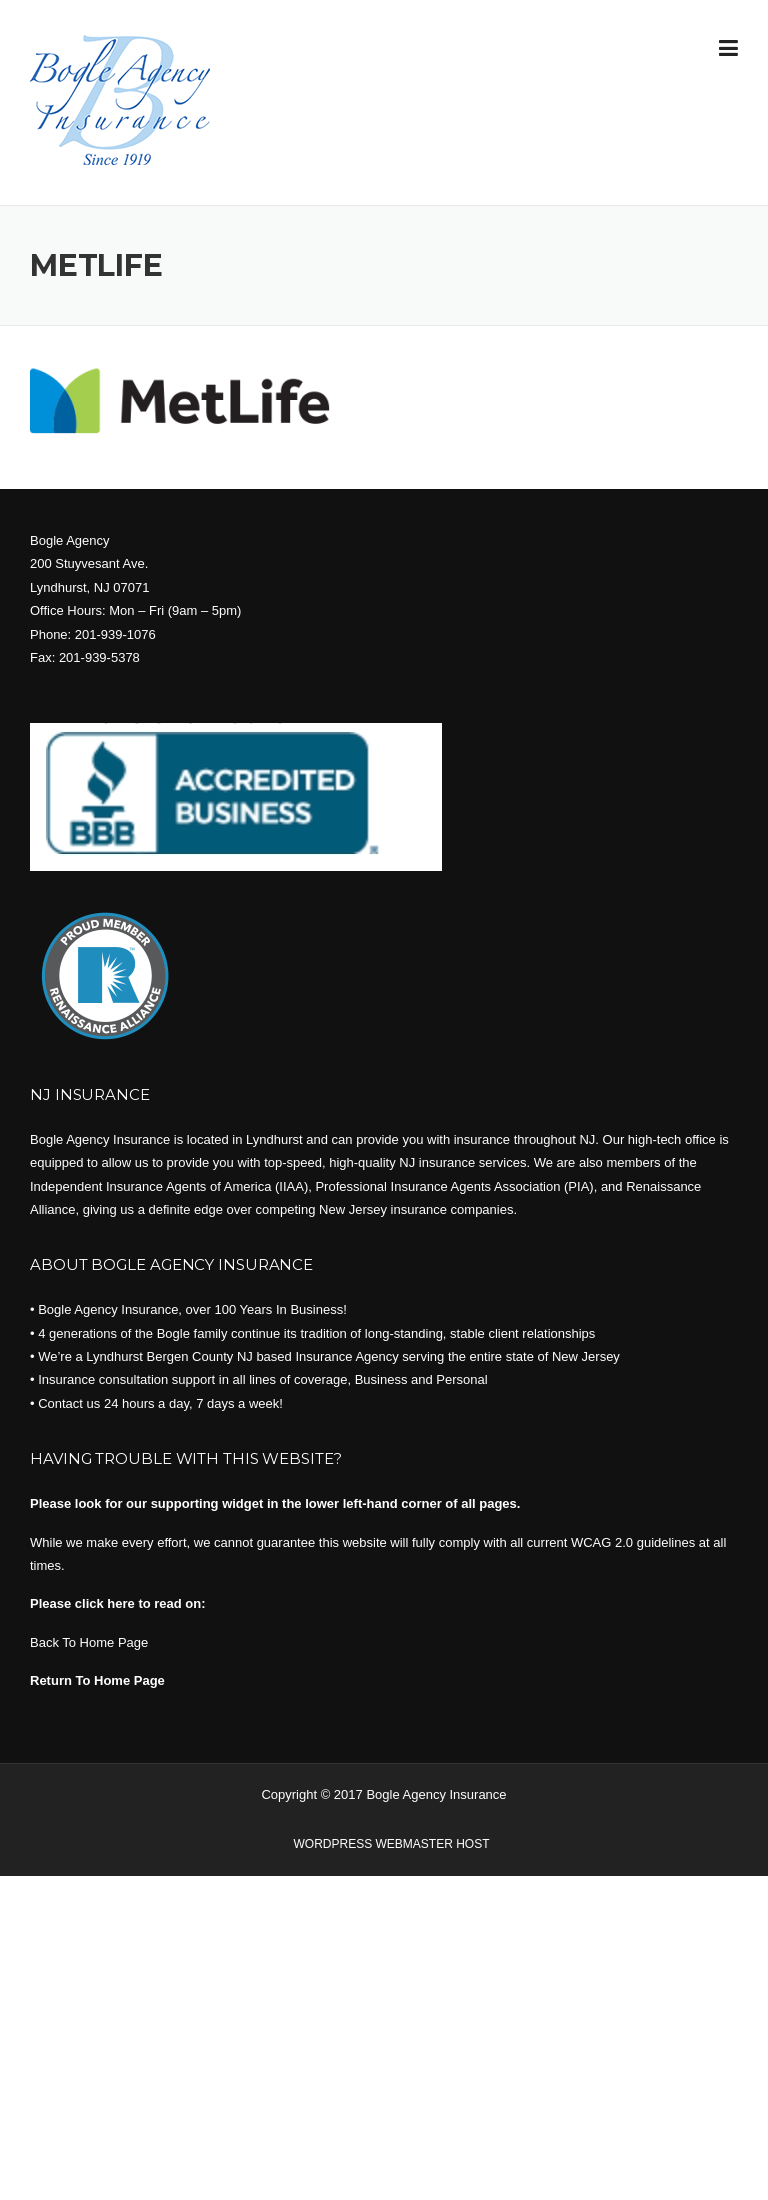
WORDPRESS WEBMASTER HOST (391, 1844)
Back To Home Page (89, 1642)
